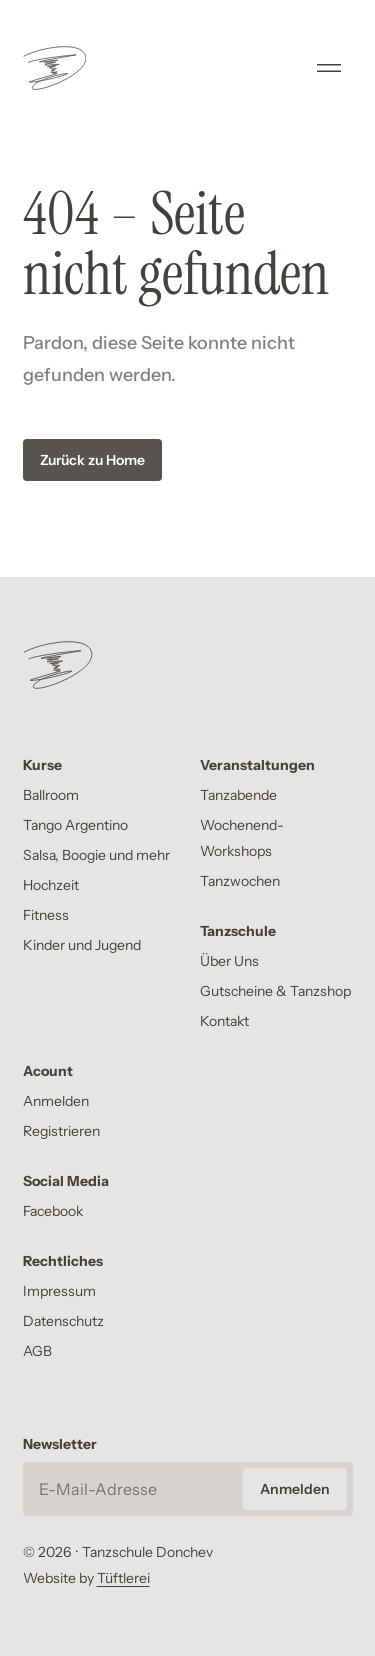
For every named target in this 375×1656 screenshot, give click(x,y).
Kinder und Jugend (82, 945)
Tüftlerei (123, 1578)
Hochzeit (51, 885)
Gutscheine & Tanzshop (275, 991)
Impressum (59, 1291)
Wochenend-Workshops (242, 838)
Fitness (46, 915)
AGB (37, 1351)
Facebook (53, 1211)
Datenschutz (63, 1321)
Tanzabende (238, 795)
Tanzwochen (240, 881)
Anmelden (56, 1101)
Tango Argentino (75, 825)
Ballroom (51, 795)
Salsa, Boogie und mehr (96, 855)
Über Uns (229, 961)
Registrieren (61, 1131)
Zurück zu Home (92, 460)
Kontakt (224, 1021)
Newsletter (60, 1444)
